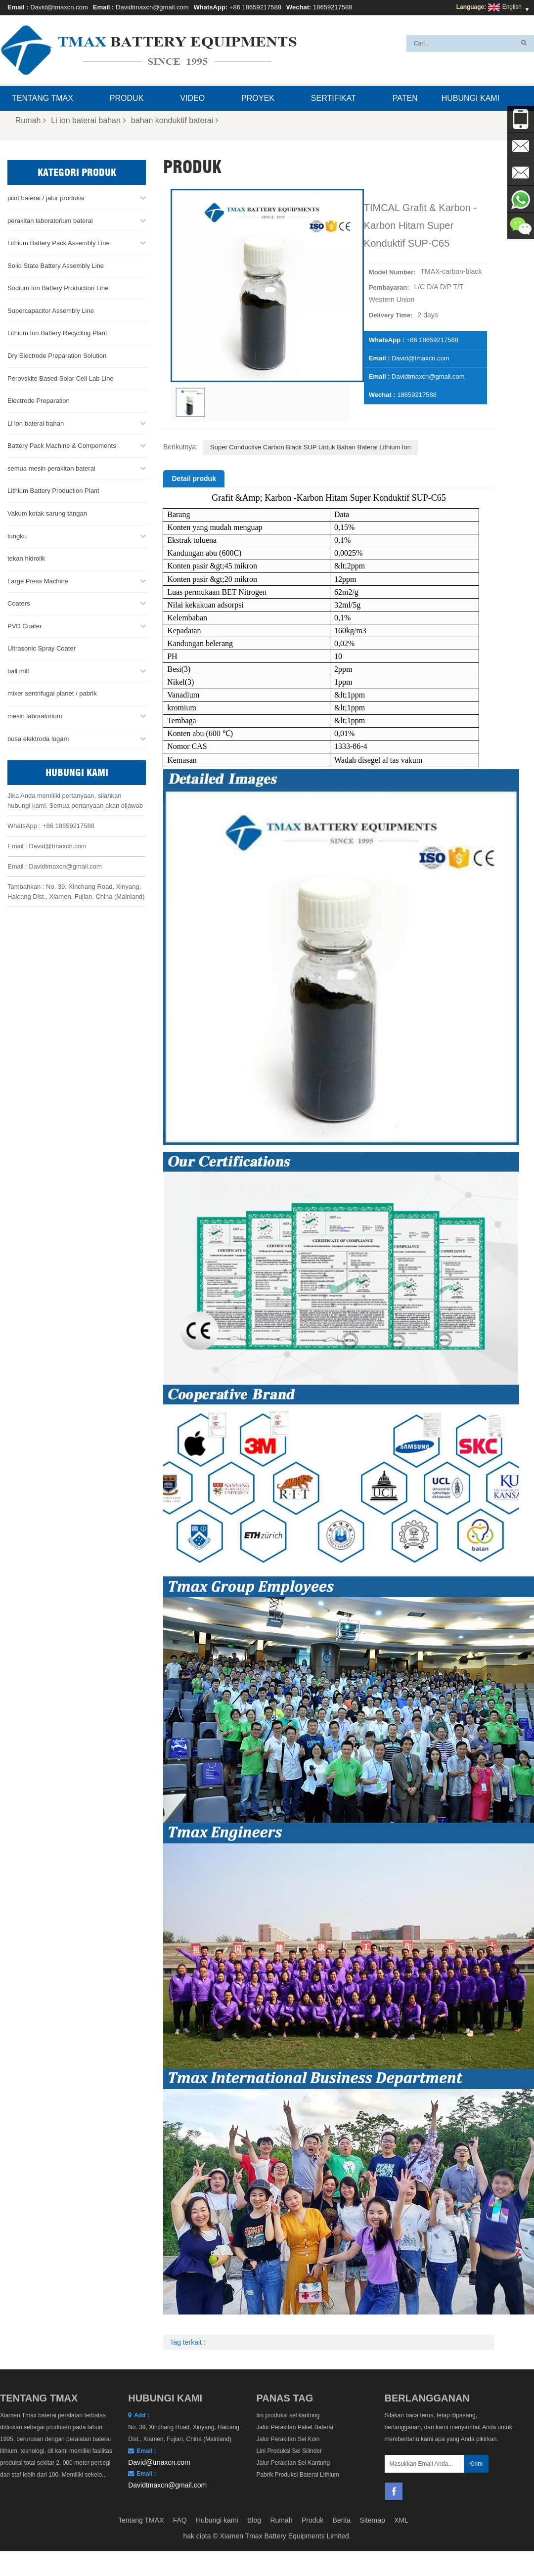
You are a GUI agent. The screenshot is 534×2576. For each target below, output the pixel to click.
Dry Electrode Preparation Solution (56, 355)
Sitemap (372, 2520)
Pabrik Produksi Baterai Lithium (297, 2474)
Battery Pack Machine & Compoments (61, 445)
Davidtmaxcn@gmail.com (152, 7)
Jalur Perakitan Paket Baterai (294, 2427)
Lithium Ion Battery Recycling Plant (57, 333)
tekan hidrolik (26, 558)
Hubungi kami (470, 98)
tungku (17, 535)
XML (401, 2520)
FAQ (180, 2520)
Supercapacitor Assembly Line (50, 310)
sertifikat (333, 98)
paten (405, 98)
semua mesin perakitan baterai (51, 468)
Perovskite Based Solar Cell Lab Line (60, 378)
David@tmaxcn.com (59, 7)
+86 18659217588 (255, 7)
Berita (342, 2520)
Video (192, 98)
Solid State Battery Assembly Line (55, 265)
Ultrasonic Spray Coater (41, 648)
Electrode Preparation (38, 400)
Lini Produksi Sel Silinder (289, 2450)
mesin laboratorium (34, 716)
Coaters (18, 603)
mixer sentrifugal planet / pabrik (52, 693)
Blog (254, 2520)
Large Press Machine (37, 580)
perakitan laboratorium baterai (50, 220)
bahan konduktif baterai (175, 120)
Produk (126, 98)
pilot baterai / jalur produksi (45, 198)
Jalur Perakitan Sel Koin (287, 2439)
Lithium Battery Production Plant (53, 490)
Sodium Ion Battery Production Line (58, 288)
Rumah (30, 120)
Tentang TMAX (42, 98)
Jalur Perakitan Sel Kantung (293, 2462)
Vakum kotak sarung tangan (47, 513)
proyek (257, 98)
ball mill (18, 670)
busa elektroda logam (38, 738)
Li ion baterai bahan (88, 120)
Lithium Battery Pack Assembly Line (58, 243)
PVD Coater (24, 625)
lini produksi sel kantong (287, 2415)
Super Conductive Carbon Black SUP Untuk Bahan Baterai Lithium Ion (310, 447)
